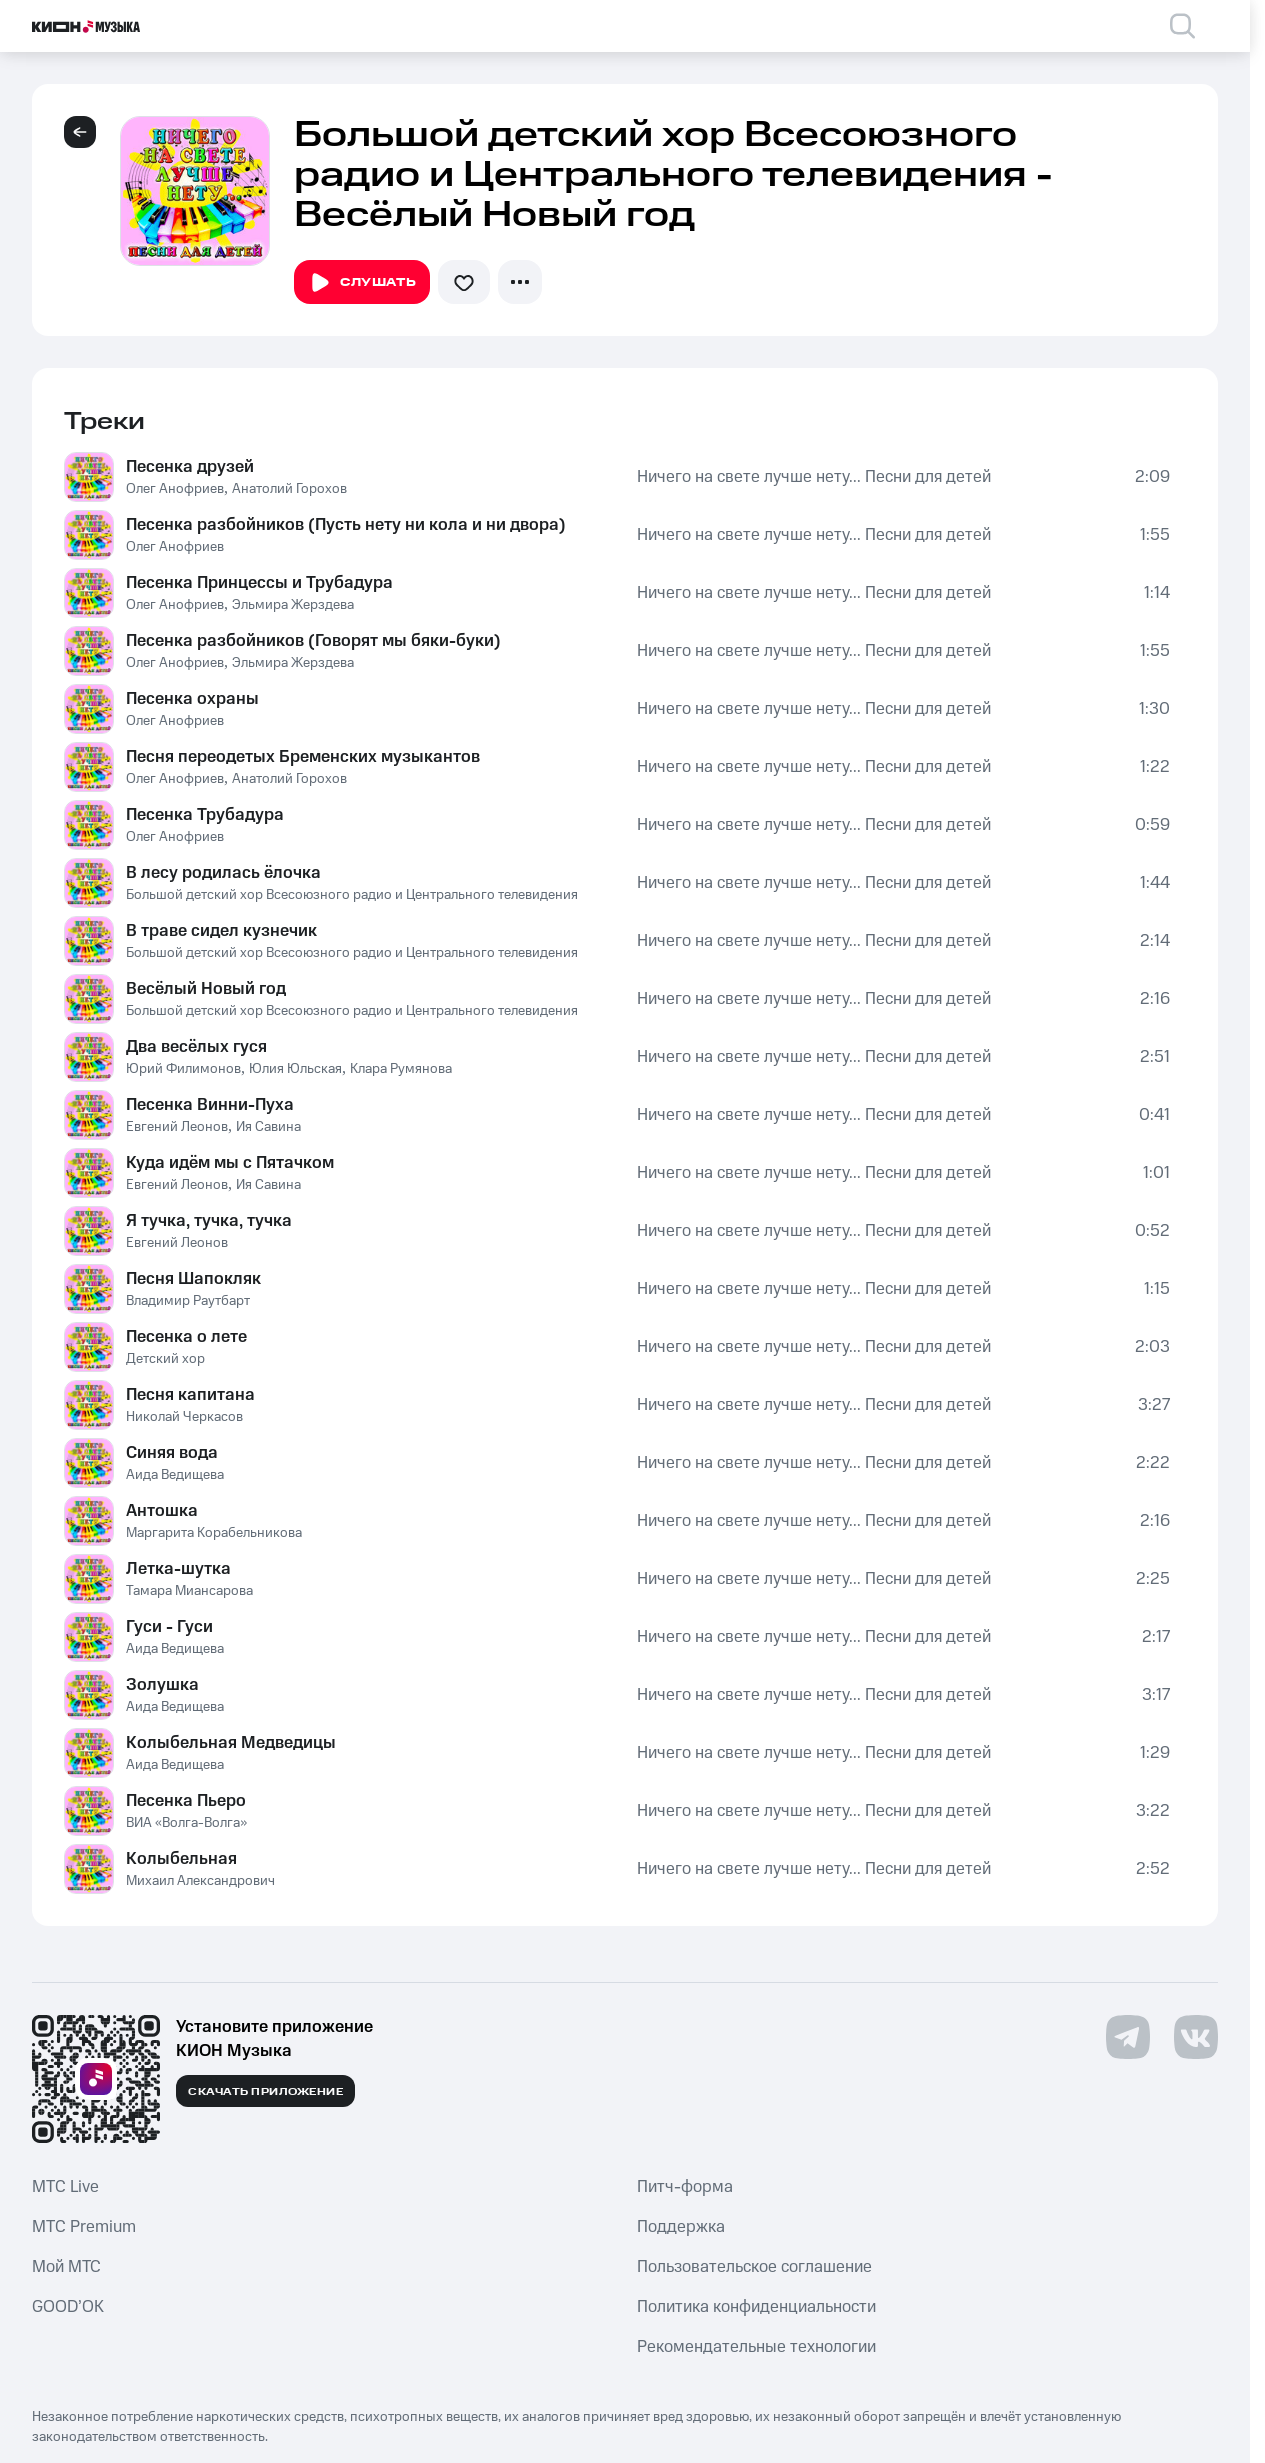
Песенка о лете (186, 1337)
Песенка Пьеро (186, 1801)
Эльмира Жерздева (293, 605)
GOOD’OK (68, 2307)
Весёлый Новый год (206, 989)
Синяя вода (172, 1453)
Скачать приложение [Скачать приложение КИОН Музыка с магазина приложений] (265, 2092)
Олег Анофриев (175, 489)
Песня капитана (190, 1395)
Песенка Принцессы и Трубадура (259, 583)
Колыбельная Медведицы (231, 1743)
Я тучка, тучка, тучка (209, 1221)
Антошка (162, 1511)
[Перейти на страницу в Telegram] (1128, 2037)
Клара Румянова (401, 1069)
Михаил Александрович (200, 1881)
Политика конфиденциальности (756, 2307)
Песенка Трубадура (205, 815)
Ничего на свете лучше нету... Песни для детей (814, 477)
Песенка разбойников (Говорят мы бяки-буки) (313, 641)
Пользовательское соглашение (754, 2267)
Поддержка (681, 2227)
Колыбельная (181, 1859)
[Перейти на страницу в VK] (1196, 2037)
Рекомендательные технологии (756, 2347)
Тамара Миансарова (189, 1591)
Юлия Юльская (295, 1069)
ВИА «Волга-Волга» (186, 1823)
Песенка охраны (192, 699)
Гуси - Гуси (169, 1627)
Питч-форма (685, 2187)
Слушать (362, 283)
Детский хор (165, 1359)
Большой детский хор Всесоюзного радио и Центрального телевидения (352, 895)
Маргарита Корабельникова (214, 1533)
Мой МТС (66, 2267)
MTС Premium (84, 2227)
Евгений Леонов (177, 1127)
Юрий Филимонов (183, 1069)
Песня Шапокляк (193, 1279)
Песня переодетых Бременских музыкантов (303, 757)
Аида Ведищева (175, 1475)
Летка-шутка (178, 1569)
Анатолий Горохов (289, 489)
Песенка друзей (190, 467)
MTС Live (65, 2187)
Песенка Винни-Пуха (210, 1105)
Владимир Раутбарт (188, 1301)
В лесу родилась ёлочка (223, 873)
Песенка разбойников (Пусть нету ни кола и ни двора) (346, 525)
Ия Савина (268, 1127)
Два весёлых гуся (196, 1047)
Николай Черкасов (184, 1417)
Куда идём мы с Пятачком (230, 1163)
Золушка (162, 1685)
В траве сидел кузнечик (221, 931)
